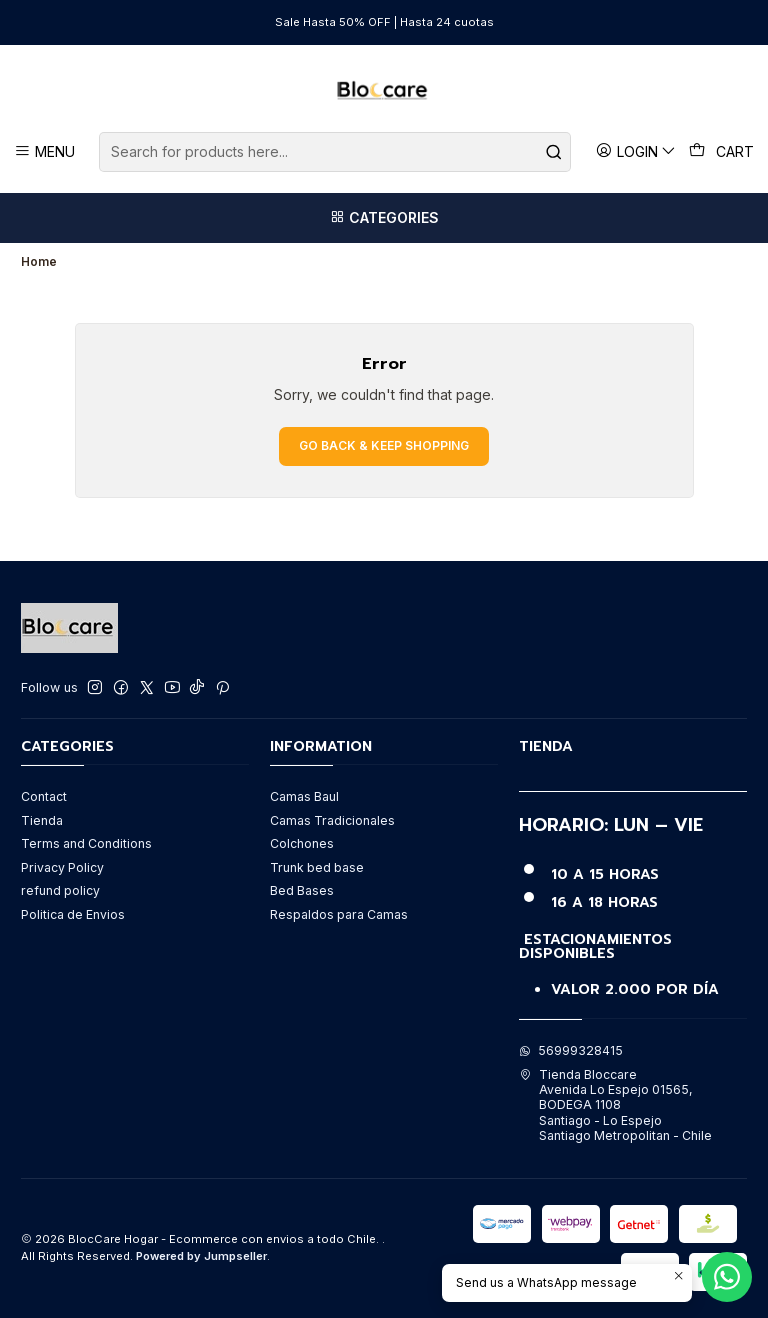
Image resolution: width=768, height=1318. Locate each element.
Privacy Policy (62, 867)
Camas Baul (304, 796)
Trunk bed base (317, 867)
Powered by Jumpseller (201, 1256)
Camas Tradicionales (332, 820)
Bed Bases (302, 890)
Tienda (42, 820)
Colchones (302, 843)
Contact (44, 796)
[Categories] (384, 218)
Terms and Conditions (86, 843)
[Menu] (45, 151)
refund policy (60, 890)
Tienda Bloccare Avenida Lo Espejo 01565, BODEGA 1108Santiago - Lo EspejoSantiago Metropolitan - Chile (615, 1105)
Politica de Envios (73, 914)
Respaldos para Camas (339, 914)
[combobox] (334, 152)
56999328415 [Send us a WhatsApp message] (571, 1050)
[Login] (636, 151)
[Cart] (722, 152)
